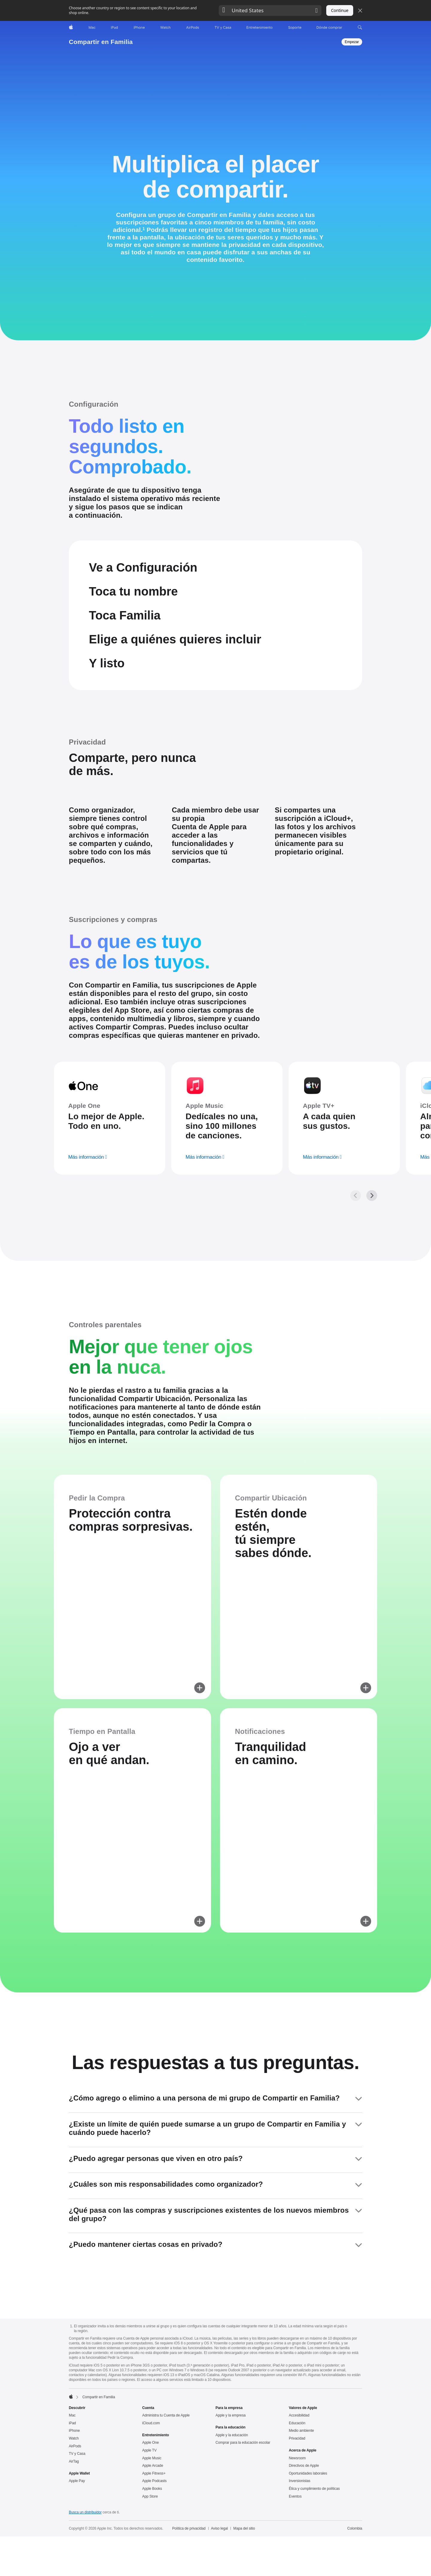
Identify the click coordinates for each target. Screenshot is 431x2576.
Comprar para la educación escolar (243, 2543)
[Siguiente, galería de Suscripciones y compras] (371, 1279)
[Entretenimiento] (259, 27)
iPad (72, 2524)
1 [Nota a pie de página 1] (143, 229)
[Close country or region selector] (360, 10)
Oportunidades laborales (308, 2574)
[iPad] (114, 27)
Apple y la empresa (231, 2516)
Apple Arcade (152, 2566)
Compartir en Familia (101, 41)
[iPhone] (139, 27)
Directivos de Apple (304, 2566)
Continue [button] (339, 10)
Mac (72, 2516)
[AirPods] (192, 27)
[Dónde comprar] (329, 27)
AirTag (74, 2562)
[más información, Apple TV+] (322, 1240)
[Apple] (70, 27)
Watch (74, 2539)
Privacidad (297, 2539)
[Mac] (92, 27)
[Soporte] (295, 27)
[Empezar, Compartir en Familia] (352, 41)
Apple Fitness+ (154, 2574)
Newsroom (297, 2559)
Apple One (150, 2543)
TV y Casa (77, 2554)
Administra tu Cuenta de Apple (166, 2516)
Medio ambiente (301, 2531)
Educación (297, 2524)
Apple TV (149, 2551)
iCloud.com (151, 2524)
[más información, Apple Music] (205, 1240)
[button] (270, 10)
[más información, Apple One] (87, 1240)
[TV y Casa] (222, 27)
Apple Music (151, 2559)
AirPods (75, 2547)
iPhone (74, 2531)
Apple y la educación (232, 2536)
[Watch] (165, 27)
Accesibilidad (299, 2516)
